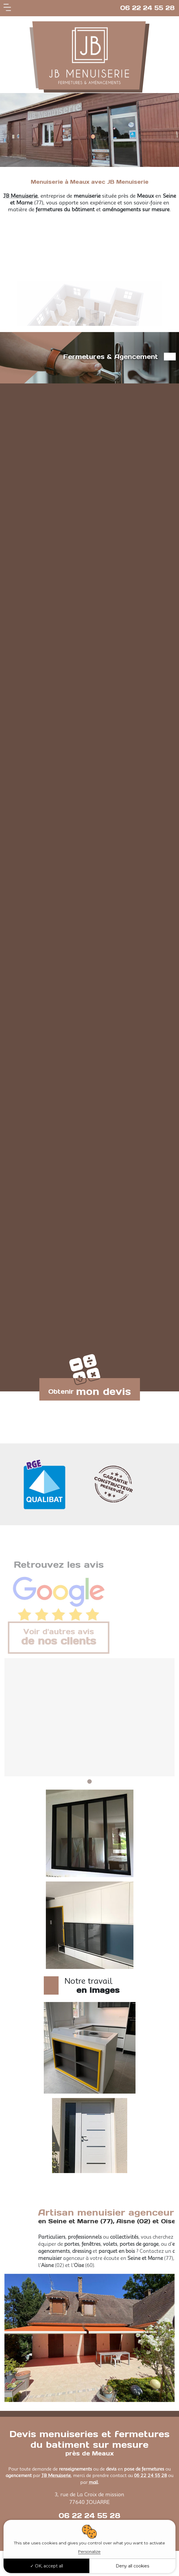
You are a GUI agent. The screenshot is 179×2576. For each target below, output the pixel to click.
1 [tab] (89, 1781)
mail (93, 2482)
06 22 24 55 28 (147, 8)
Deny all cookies (132, 2566)
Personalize (89, 2551)
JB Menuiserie (20, 196)
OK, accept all (46, 2566)
